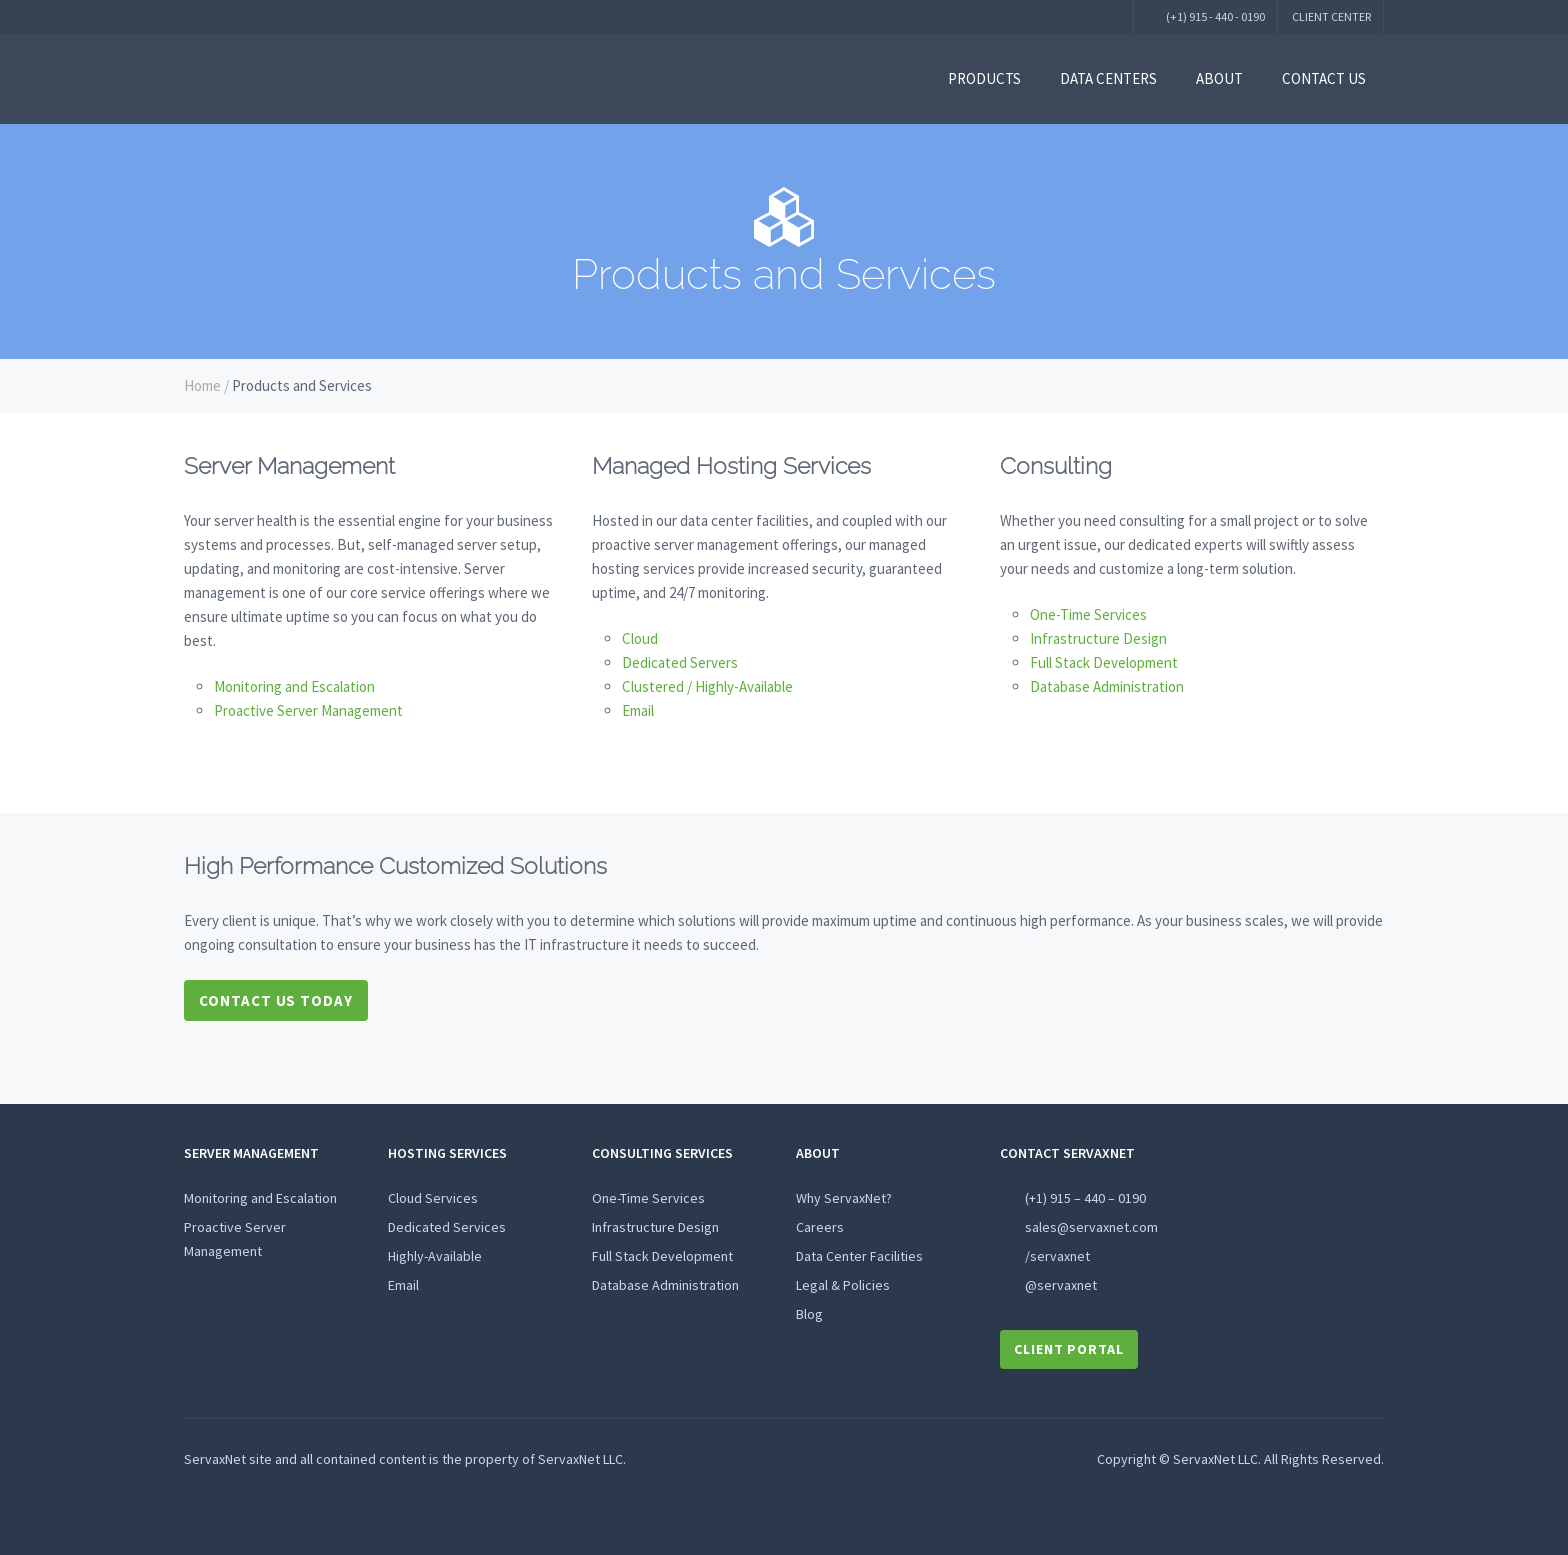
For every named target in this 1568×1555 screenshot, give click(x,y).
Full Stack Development (1104, 662)
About (1219, 78)
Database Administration (1107, 686)
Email (638, 710)
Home (202, 385)
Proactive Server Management (308, 710)
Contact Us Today (276, 1000)
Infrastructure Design (1098, 638)
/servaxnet (1057, 1256)
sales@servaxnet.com (1091, 1227)
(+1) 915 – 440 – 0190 (1085, 1198)
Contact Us (1324, 78)
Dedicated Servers (680, 662)
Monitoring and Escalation (294, 686)
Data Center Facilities (859, 1256)
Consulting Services (662, 1153)
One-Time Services (1088, 614)
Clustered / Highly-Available (707, 686)
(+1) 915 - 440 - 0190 (1214, 16)
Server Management (251, 1153)
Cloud (640, 638)
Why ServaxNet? (844, 1198)
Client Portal (1068, 1349)
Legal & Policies (843, 1285)
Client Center (1331, 16)
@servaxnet (1061, 1285)
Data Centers (1108, 78)
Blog (809, 1314)
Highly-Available (435, 1256)
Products (984, 78)
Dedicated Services (447, 1227)
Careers (820, 1227)
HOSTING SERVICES (447, 1153)
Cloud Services (433, 1198)
